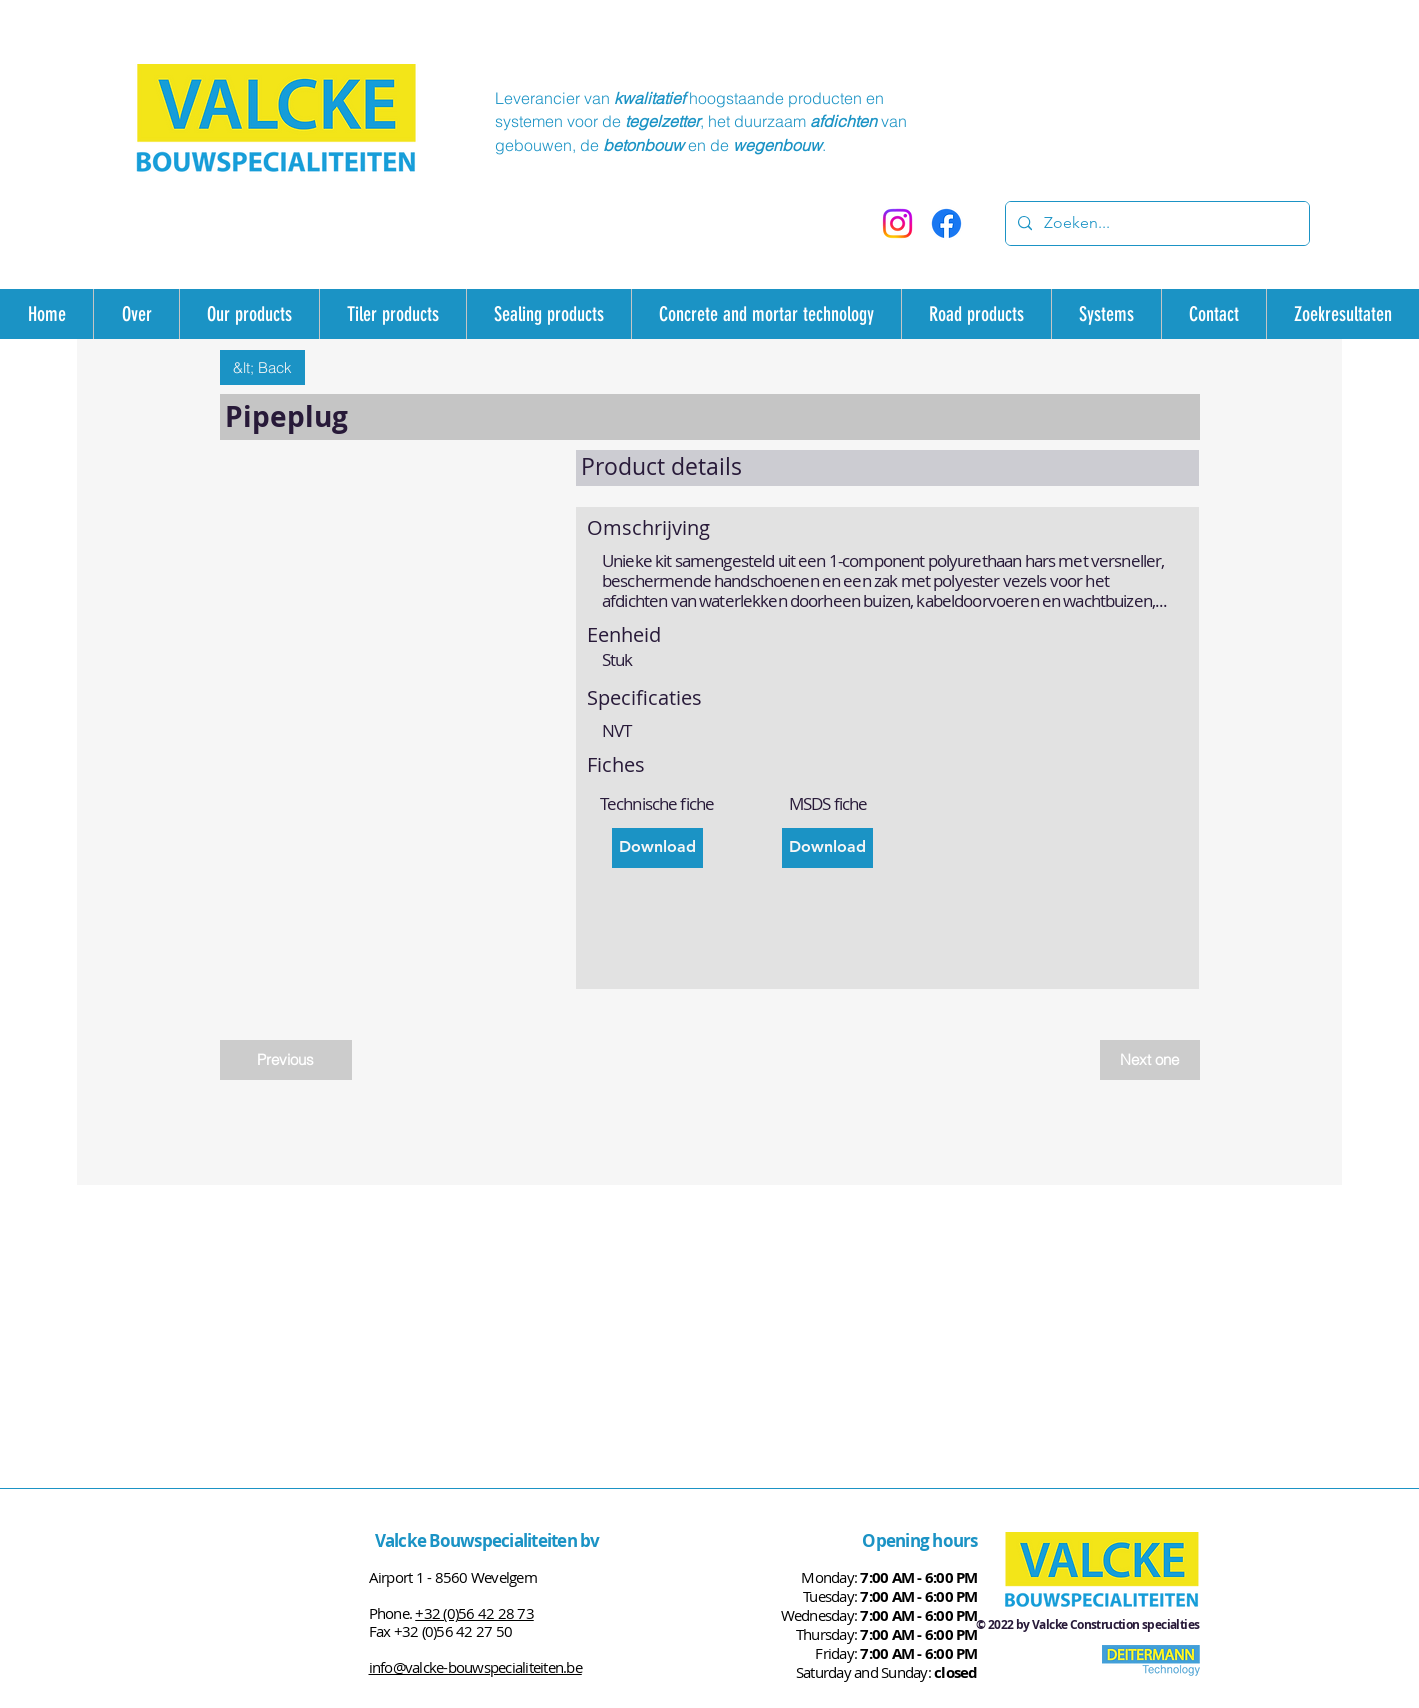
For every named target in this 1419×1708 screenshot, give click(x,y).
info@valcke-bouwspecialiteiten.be (475, 1667)
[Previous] (286, 1060)
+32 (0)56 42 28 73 (474, 1613)
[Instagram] (897, 223)
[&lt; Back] (262, 367)
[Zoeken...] (1155, 223)
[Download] (657, 848)
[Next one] (1150, 1060)
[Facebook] (946, 223)
